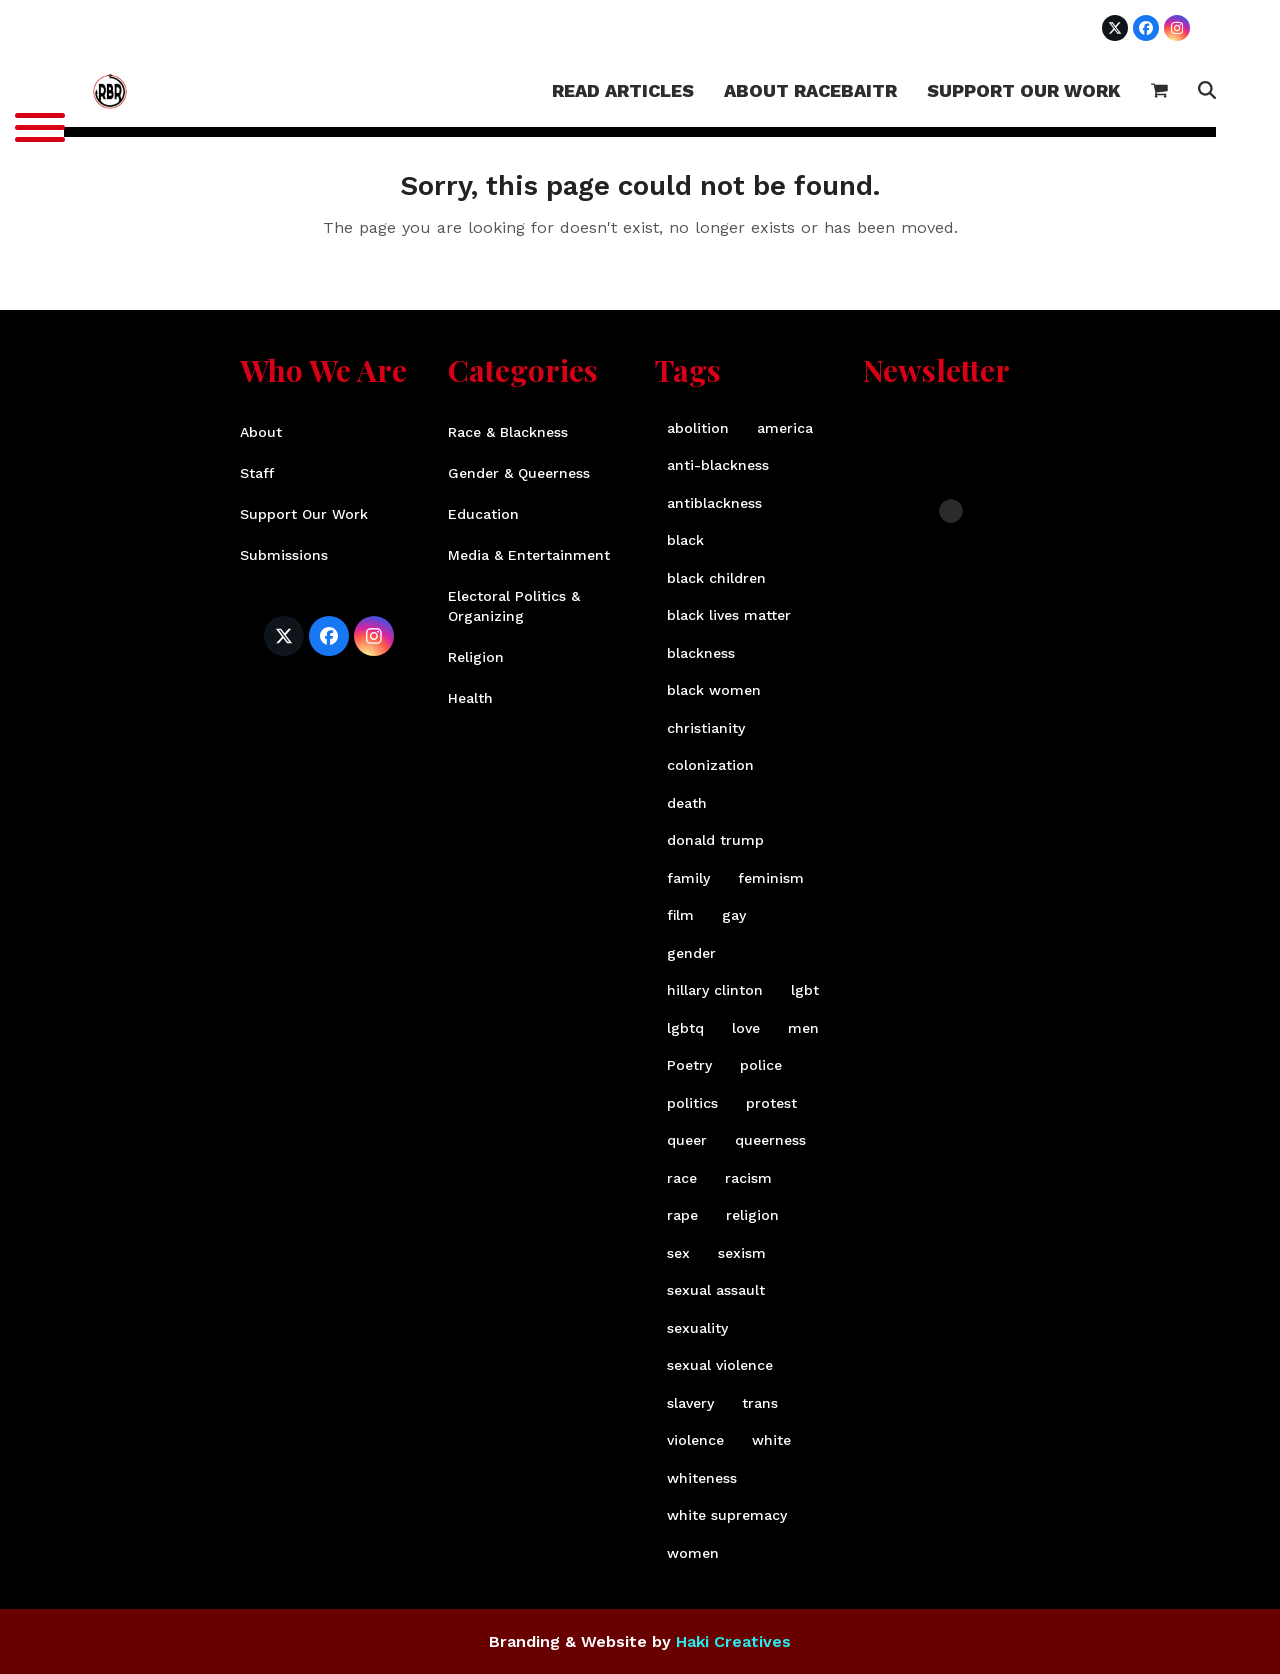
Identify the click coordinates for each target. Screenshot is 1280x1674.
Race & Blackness (508, 432)
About (261, 432)
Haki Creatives (733, 1641)
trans (760, 1403)
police (761, 1065)
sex (678, 1253)
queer (687, 1140)
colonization (710, 765)
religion (752, 1215)
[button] (1159, 92)
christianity (706, 728)
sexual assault (716, 1290)
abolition (698, 428)
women (693, 1553)
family (688, 878)
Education (483, 514)
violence (695, 1440)
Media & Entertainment (529, 555)
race (682, 1178)
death (687, 803)
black (685, 540)
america (785, 428)
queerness (770, 1140)
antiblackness (714, 503)
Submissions (284, 555)
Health (470, 698)
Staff (257, 473)
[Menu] (40, 127)
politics (692, 1103)
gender (691, 953)
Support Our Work (304, 514)
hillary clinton (715, 990)
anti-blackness (718, 465)
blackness (701, 653)
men (803, 1028)
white (771, 1440)
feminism (771, 878)
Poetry (689, 1065)
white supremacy (727, 1515)
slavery (690, 1403)
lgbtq (685, 1028)
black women (714, 690)
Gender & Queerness (519, 473)
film (680, 915)
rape (682, 1215)
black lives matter (729, 615)
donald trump (715, 840)
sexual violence (720, 1365)
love (746, 1028)
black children (716, 578)
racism (748, 1178)
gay (734, 915)
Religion (476, 657)
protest (771, 1103)
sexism (742, 1253)
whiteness (702, 1478)
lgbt (805, 990)
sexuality (697, 1328)
